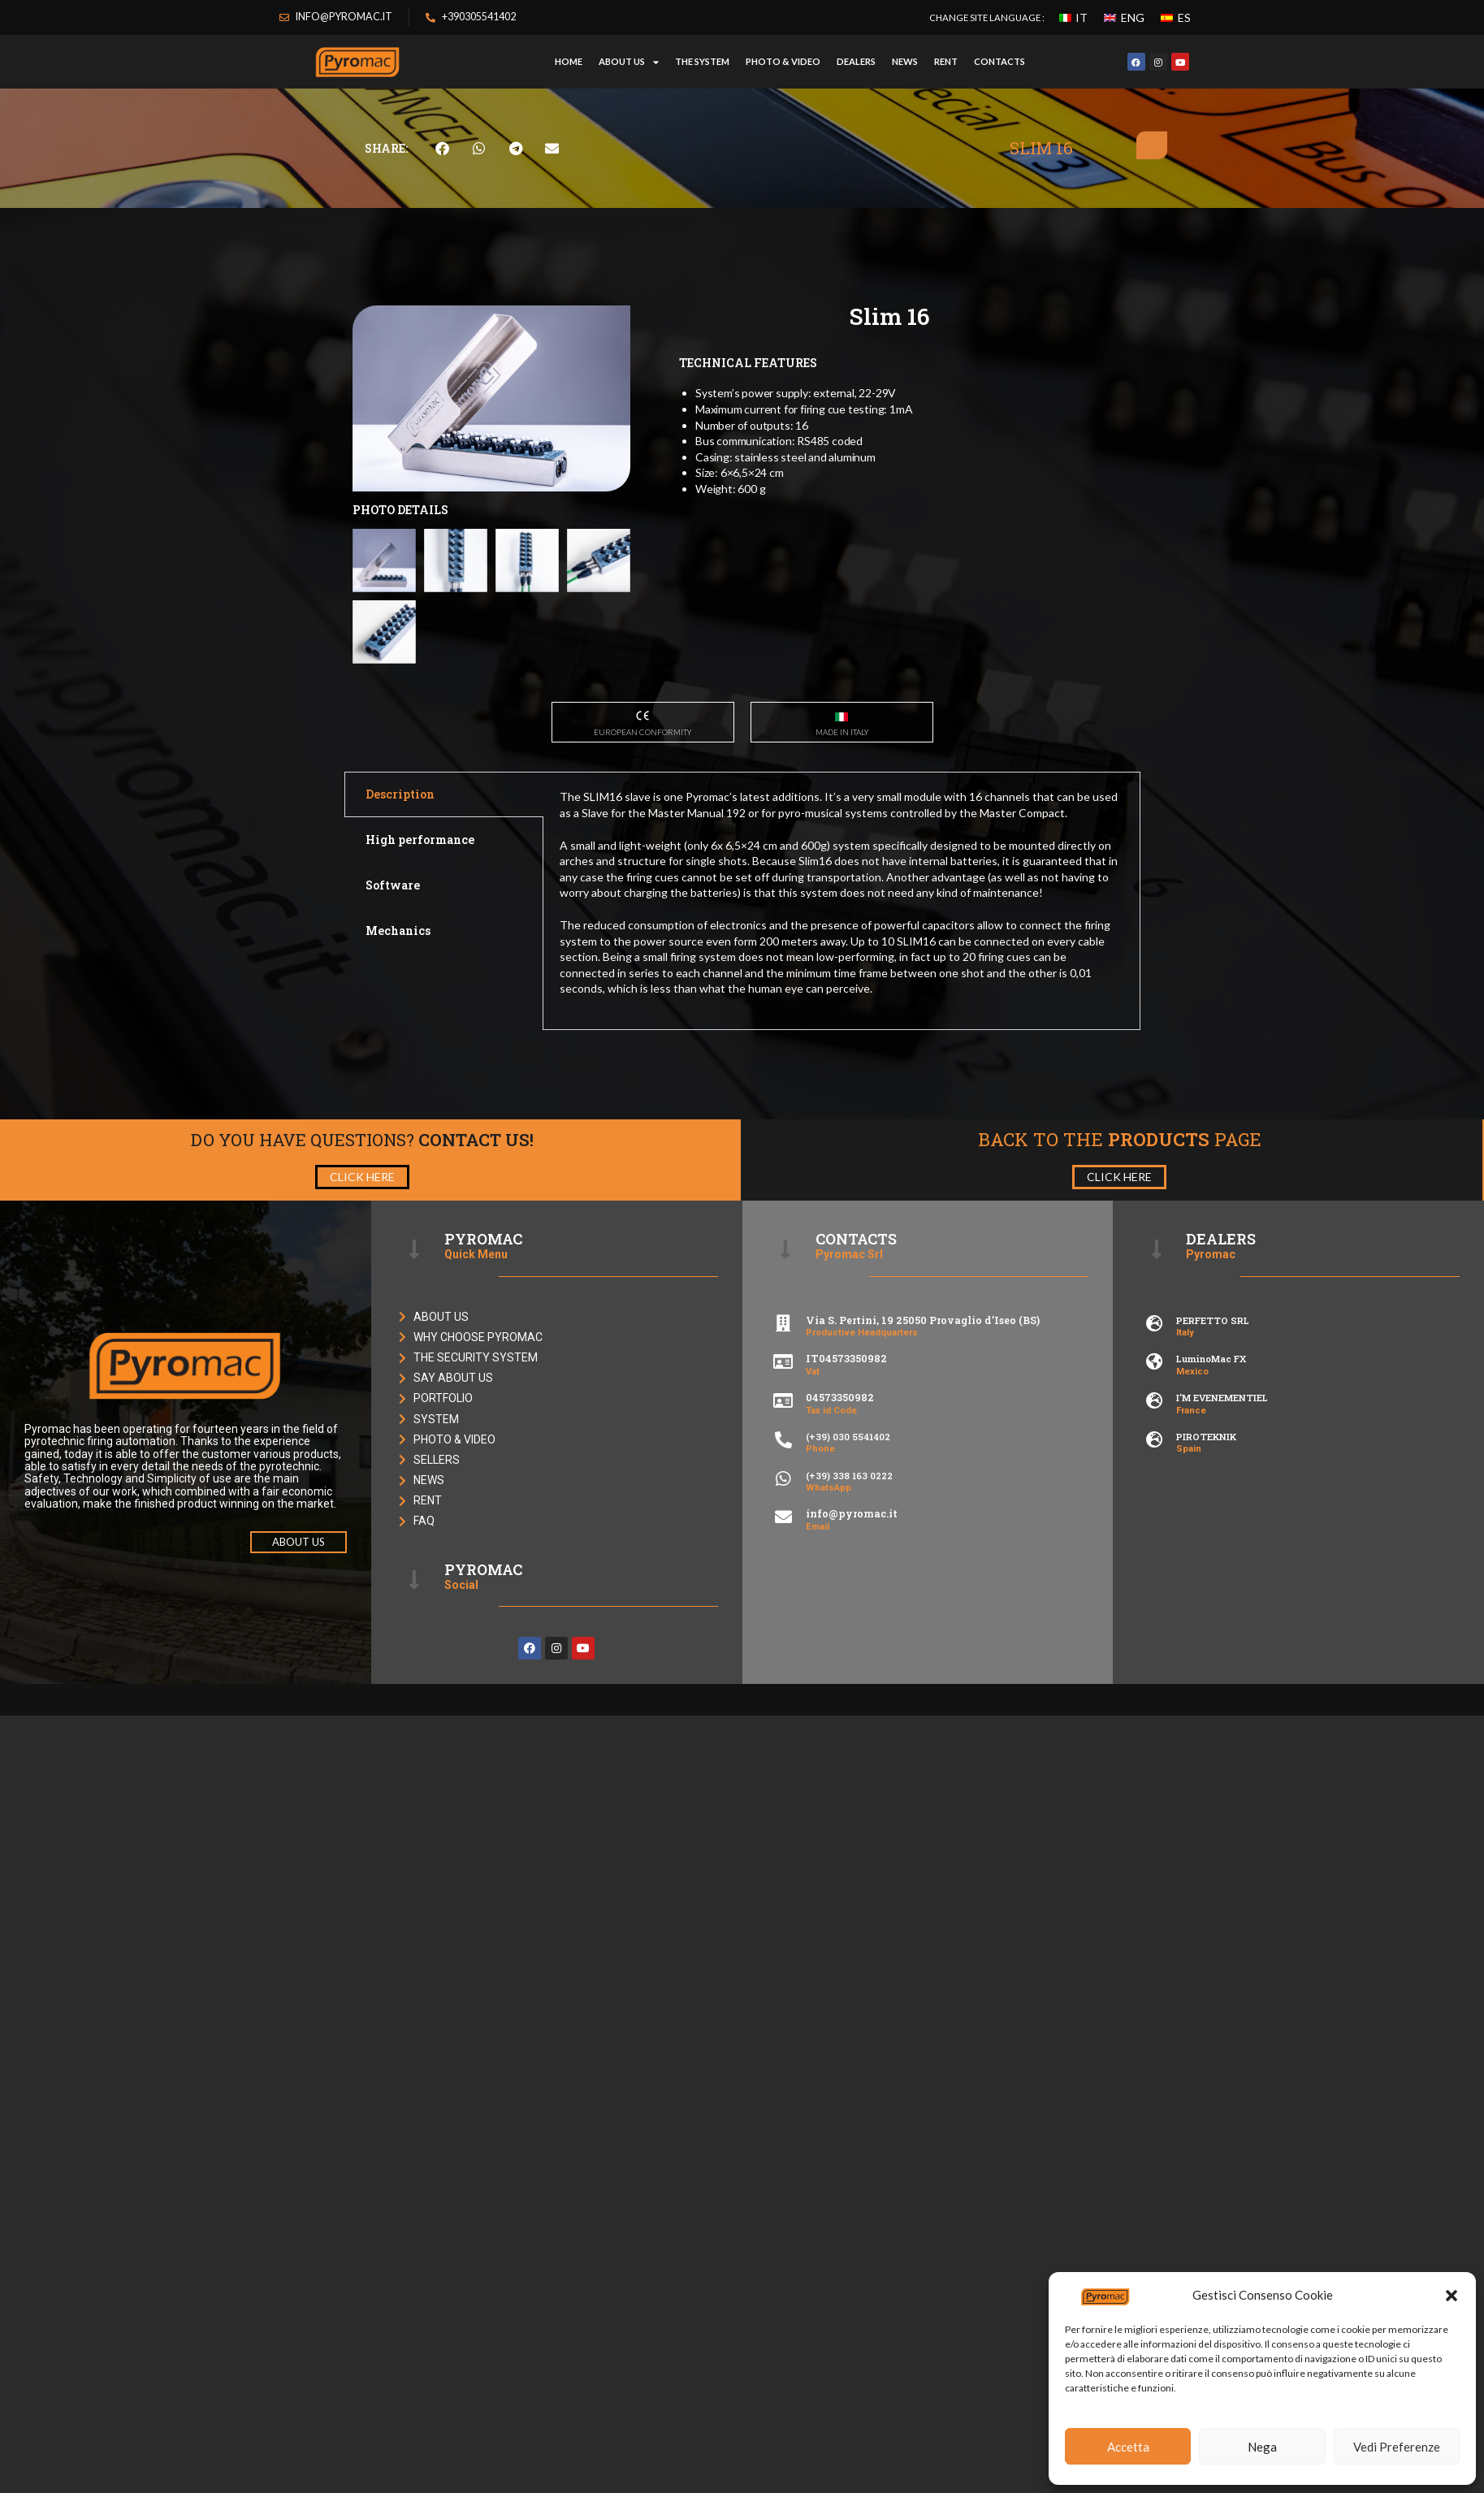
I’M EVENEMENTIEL (1222, 1397)
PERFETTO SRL (1212, 1320)
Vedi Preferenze (1396, 2446)
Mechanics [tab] (398, 930)
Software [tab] (393, 885)
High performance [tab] (420, 839)
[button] (1451, 2295)
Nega (1262, 2446)
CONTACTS (999, 61)
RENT (946, 61)
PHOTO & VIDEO (783, 61)
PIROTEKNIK (1206, 1436)
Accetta (1128, 2446)
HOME (568, 61)
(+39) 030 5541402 (848, 1436)
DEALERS (856, 61)
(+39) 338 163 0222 (849, 1475)
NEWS (905, 61)
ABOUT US (629, 62)
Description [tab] (400, 794)
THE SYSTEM (702, 61)
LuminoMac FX (1211, 1359)
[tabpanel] (841, 901)
